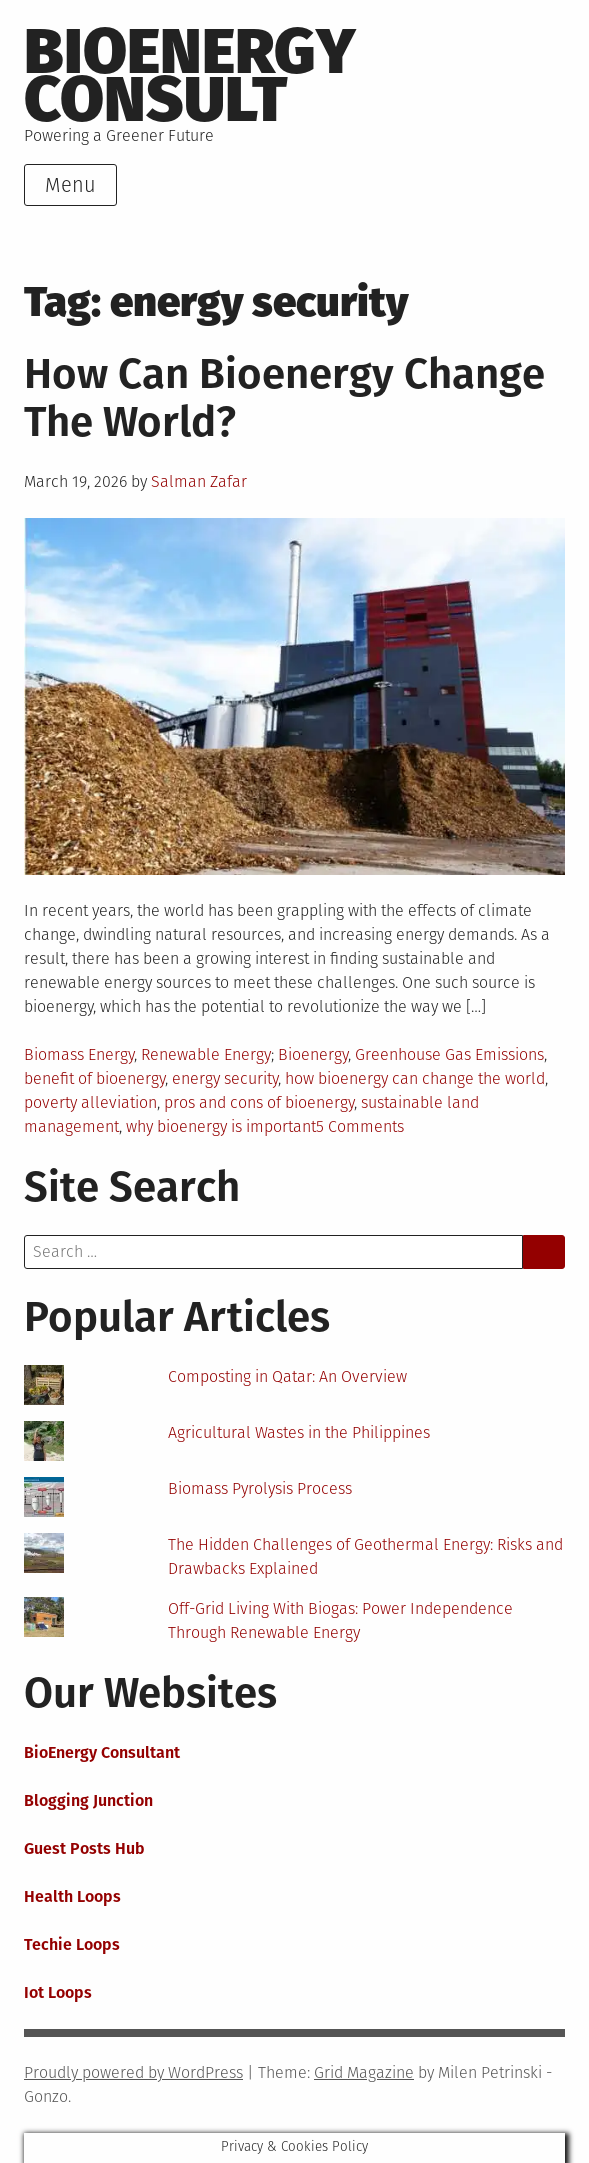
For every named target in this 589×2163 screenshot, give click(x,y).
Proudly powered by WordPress (133, 2072)
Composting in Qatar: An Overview (287, 1376)
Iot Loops (58, 1992)
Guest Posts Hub (84, 1848)
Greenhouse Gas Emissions (449, 1054)
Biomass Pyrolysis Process (260, 1488)
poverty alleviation (90, 1102)
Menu (70, 185)
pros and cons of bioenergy (259, 1102)
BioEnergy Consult (190, 75)
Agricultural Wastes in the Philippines (299, 1432)
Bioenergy (313, 1054)
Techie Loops (72, 1944)
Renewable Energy (206, 1054)
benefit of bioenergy (94, 1078)
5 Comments (360, 1126)
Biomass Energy (79, 1054)
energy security (225, 1078)
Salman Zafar (199, 481)
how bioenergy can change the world (415, 1078)
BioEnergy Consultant (102, 1752)
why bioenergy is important (221, 1126)
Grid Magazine (364, 2072)
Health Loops (72, 1896)
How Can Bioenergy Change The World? (284, 398)
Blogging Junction (88, 1800)
